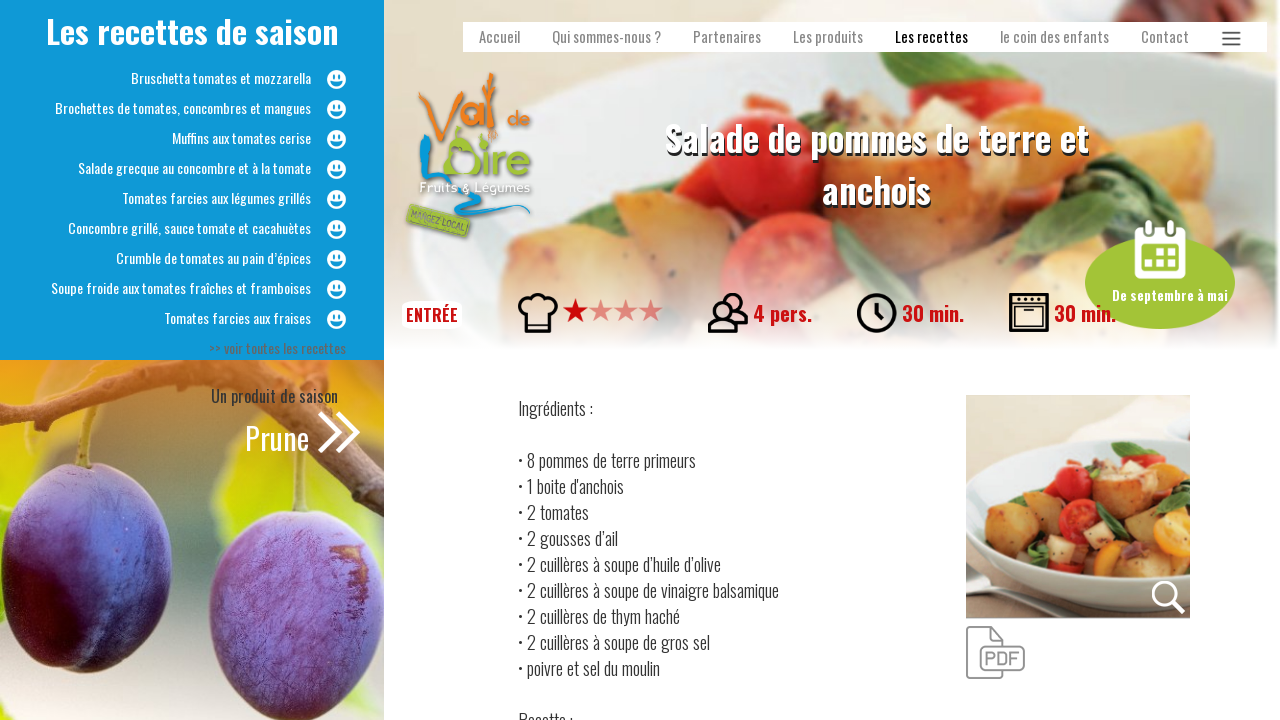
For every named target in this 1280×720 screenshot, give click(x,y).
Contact (1165, 36)
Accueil (499, 36)
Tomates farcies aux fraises (237, 317)
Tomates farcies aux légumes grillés (216, 197)
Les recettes (931, 36)
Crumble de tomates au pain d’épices (213, 257)
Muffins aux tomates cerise (241, 137)
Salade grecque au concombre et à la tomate (194, 167)
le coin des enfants (1054, 36)
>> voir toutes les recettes (277, 347)
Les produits (828, 36)
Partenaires (727, 36)
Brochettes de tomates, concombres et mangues (183, 107)
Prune (277, 437)
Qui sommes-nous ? (606, 36)
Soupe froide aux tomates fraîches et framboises (181, 287)
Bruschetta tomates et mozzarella (221, 77)
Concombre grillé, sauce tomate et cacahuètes (189, 227)
